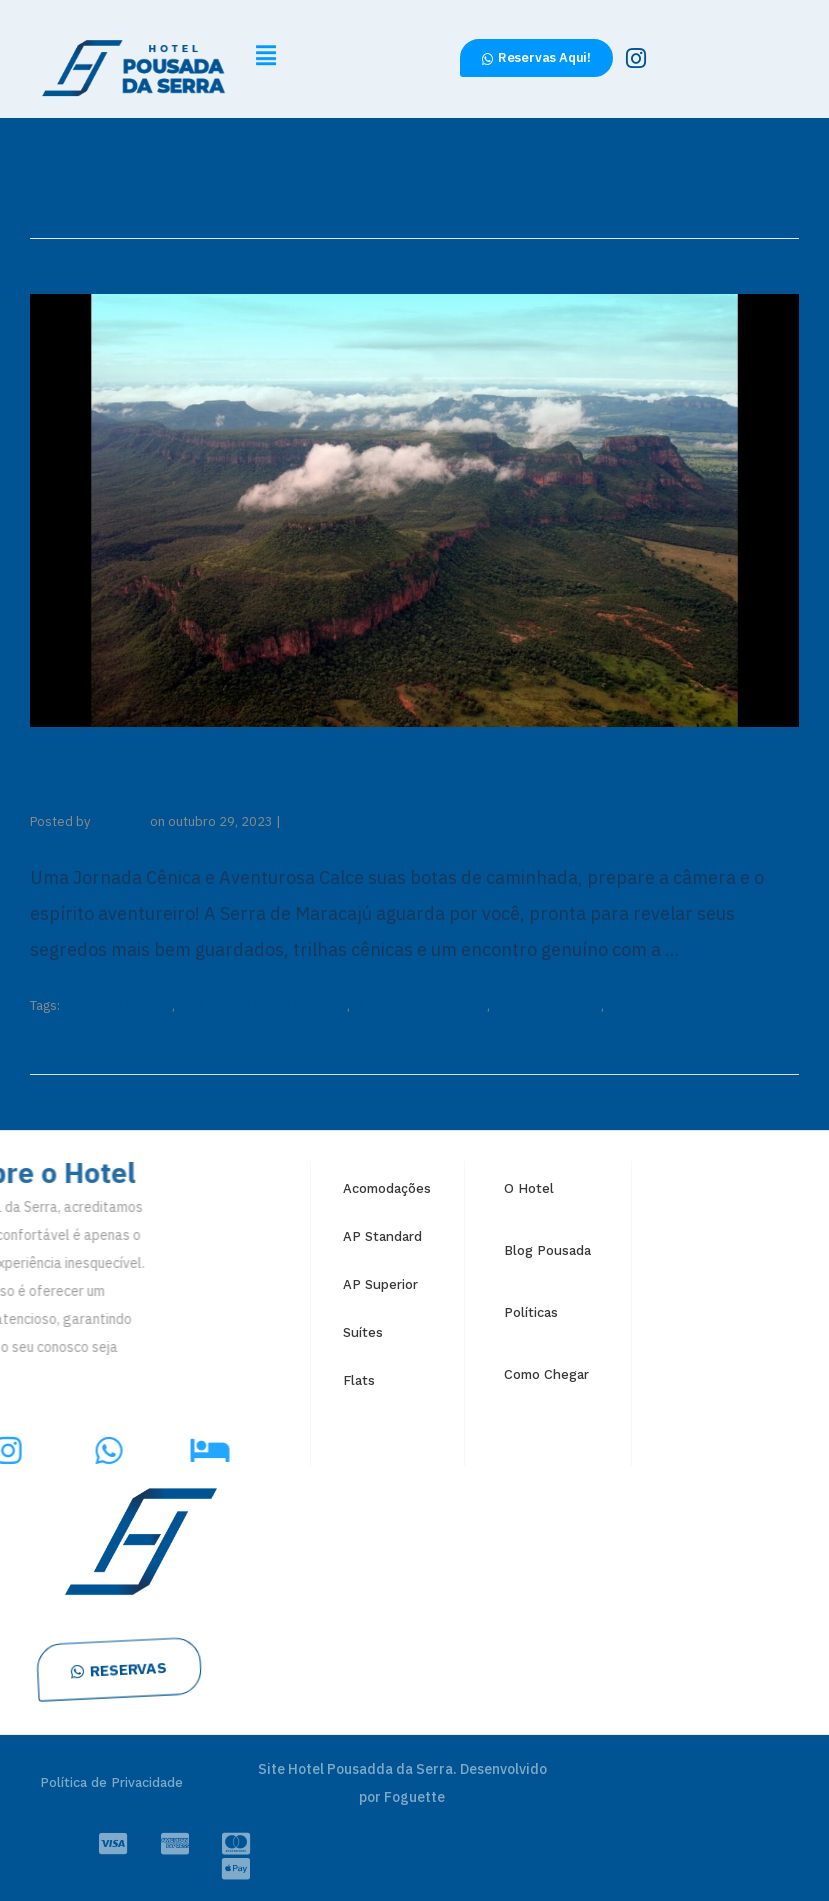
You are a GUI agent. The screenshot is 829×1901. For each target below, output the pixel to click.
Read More (728, 949)
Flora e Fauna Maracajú (420, 1005)
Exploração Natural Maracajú (262, 1005)
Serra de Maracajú (547, 1005)
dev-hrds (120, 821)
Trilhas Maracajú (654, 1005)
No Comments (326, 821)
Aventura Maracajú (117, 1005)
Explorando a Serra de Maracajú (309, 770)
